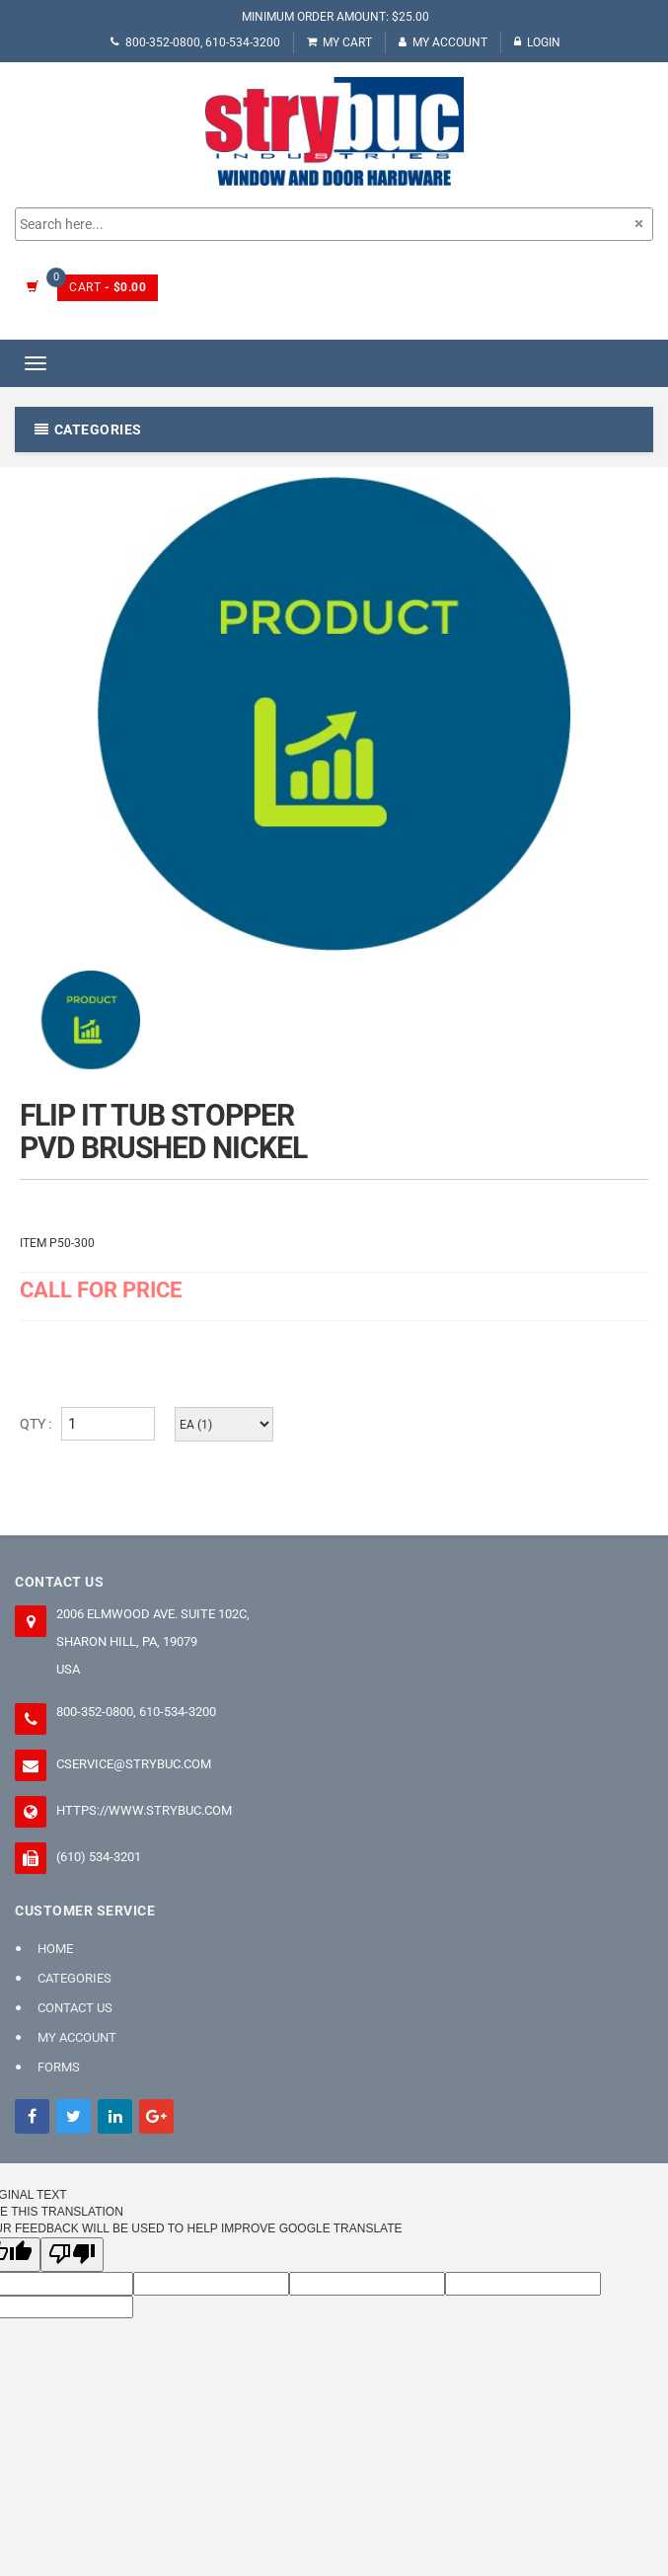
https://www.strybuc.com (144, 1810)
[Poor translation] (72, 2254)
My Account (443, 42)
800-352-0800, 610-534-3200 (195, 42)
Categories (74, 1978)
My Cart (339, 42)
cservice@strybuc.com (133, 1763)
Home (55, 1948)
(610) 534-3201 (98, 1856)
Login (537, 42)
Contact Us (74, 2007)
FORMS (58, 2067)
